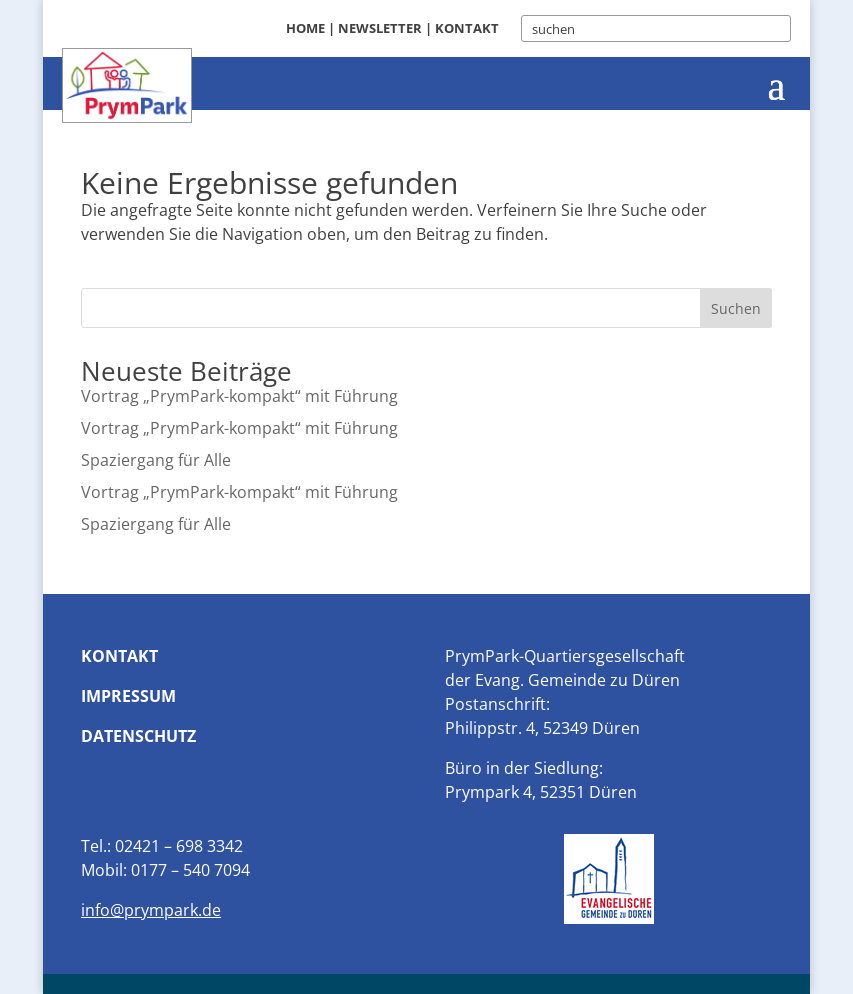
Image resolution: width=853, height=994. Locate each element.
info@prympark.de (151, 910)
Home (305, 28)
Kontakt (467, 28)
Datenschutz (138, 736)
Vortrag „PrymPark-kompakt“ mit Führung (239, 396)
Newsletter (380, 28)
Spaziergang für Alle (156, 460)
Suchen (736, 308)
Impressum (128, 696)
